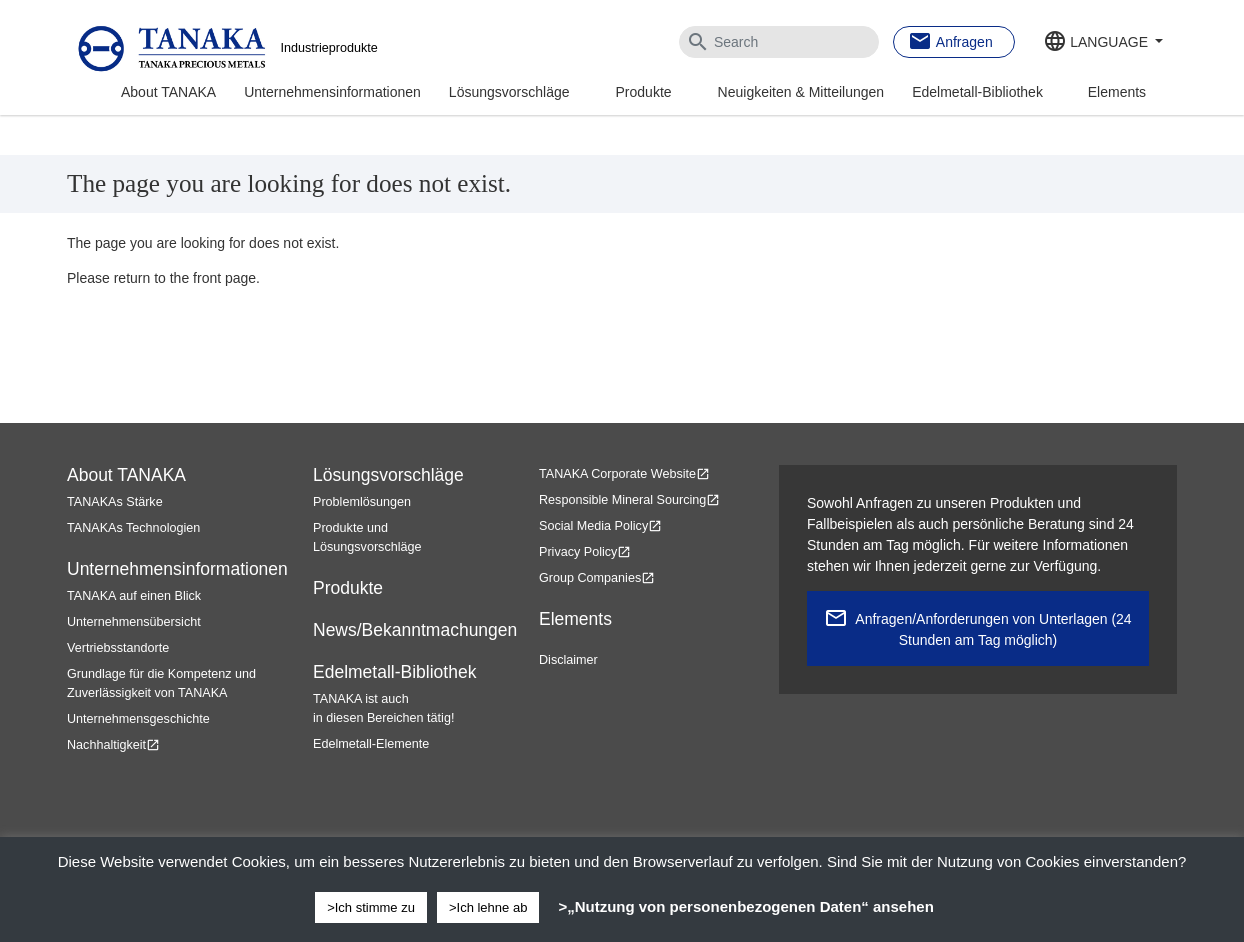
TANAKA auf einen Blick (134, 596)
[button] (1103, 43)
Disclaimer (568, 660)
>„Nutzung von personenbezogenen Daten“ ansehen (745, 906)
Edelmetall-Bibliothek (977, 92)
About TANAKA (168, 92)
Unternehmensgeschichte (138, 719)
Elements (1117, 92)
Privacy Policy (585, 552)
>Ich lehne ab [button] (488, 907)
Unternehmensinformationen (332, 92)
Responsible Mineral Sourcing (629, 500)
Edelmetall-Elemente (371, 744)
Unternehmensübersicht (134, 622)
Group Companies (597, 578)
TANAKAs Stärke (115, 502)
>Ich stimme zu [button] (371, 907)
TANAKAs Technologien (133, 528)
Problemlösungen (362, 502)
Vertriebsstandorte (118, 648)
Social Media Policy (600, 526)
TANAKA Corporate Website (624, 474)
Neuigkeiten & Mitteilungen (801, 92)
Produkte (644, 92)
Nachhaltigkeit (113, 745)
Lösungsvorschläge (509, 92)
